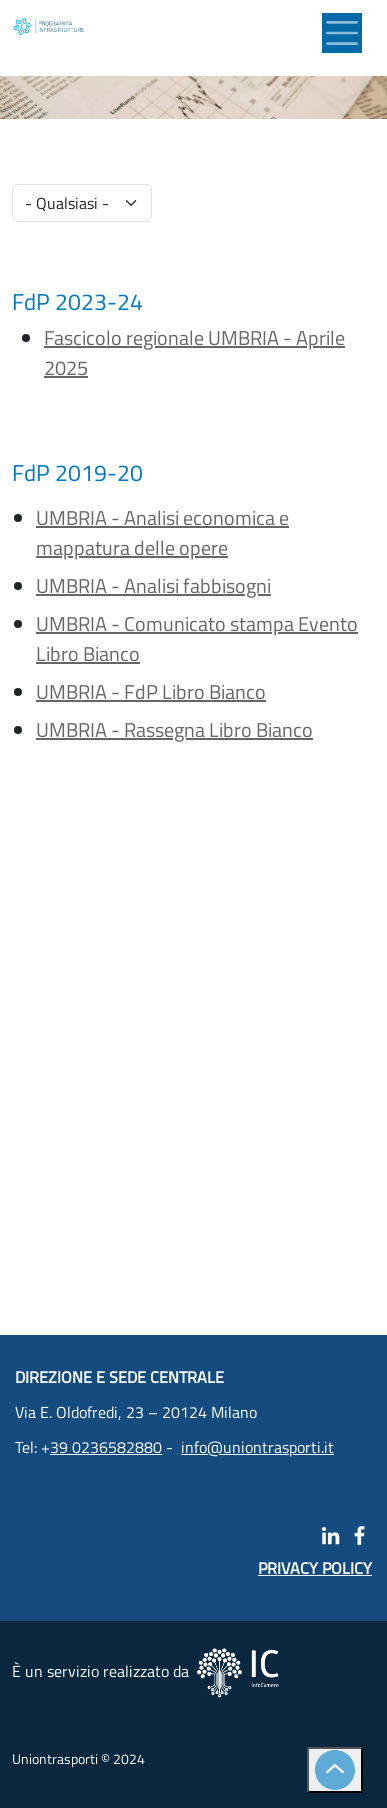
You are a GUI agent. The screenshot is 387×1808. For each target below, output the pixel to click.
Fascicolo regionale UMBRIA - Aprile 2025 (194, 352)
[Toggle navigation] (342, 33)
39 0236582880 (106, 1447)
